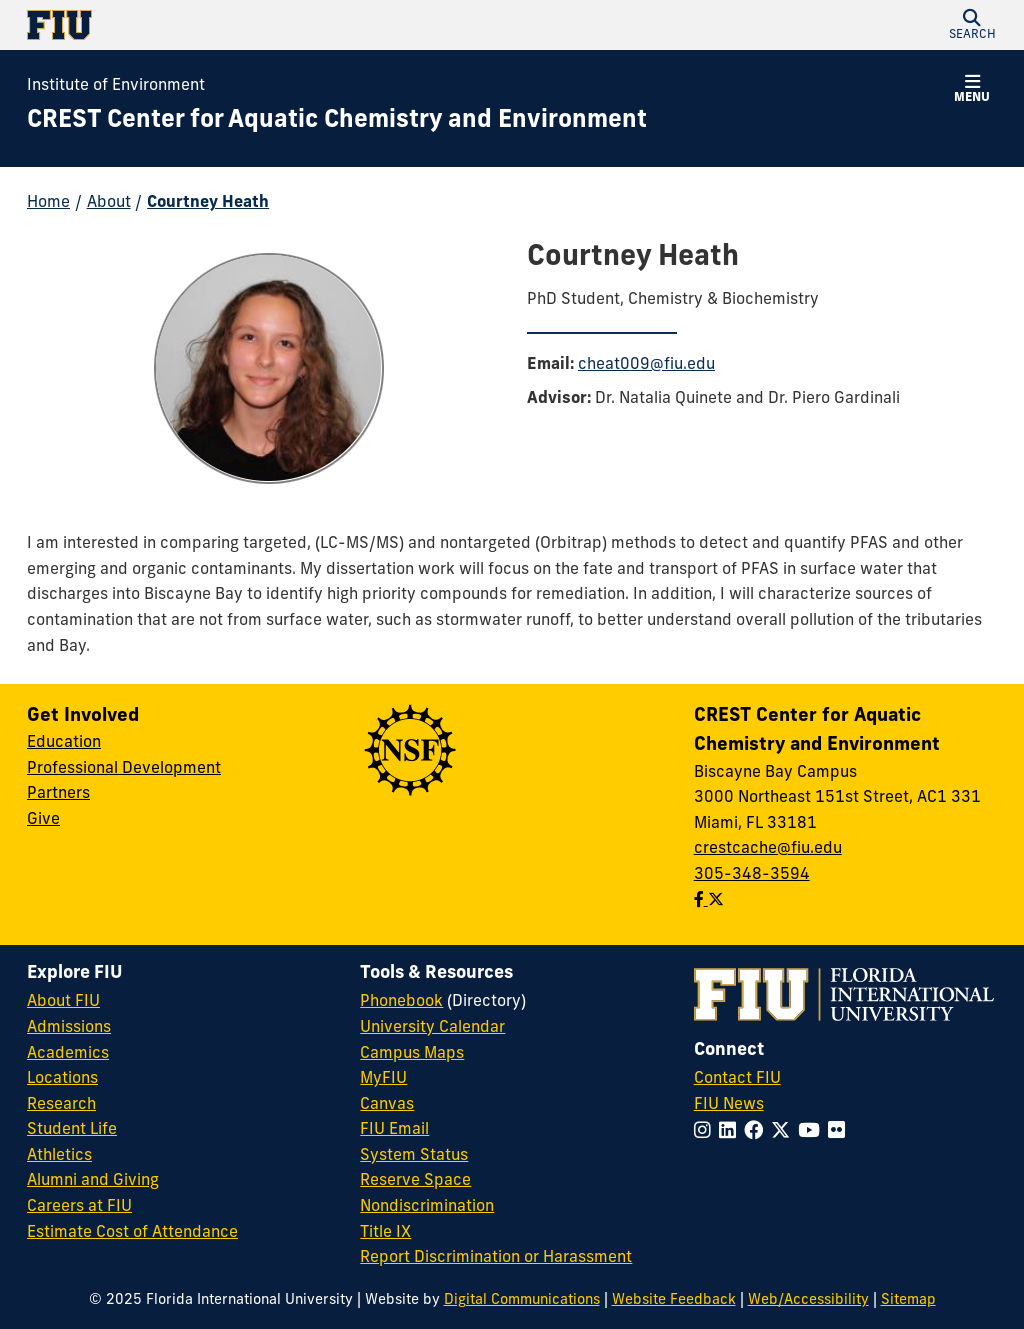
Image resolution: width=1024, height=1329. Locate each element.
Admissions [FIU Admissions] (69, 1028)
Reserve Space (415, 1181)
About (109, 203)
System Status (414, 1156)
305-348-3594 (752, 875)
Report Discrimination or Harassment (496, 1258)
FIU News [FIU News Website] (729, 1105)
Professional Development (124, 769)
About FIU (63, 1002)
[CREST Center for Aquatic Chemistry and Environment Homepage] (337, 122)
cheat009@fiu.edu (646, 365)
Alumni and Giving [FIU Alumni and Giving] (93, 1181)
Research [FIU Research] (61, 1105)
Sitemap (908, 1300)
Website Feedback (674, 1300)
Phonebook (401, 1002)
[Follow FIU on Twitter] (784, 1132)
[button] (972, 25)
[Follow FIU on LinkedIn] (731, 1132)
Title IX (385, 1233)
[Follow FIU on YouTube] (813, 1132)
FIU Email (394, 1130)
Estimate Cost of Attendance (132, 1233)
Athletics (59, 1156)
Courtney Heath (208, 203)
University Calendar (432, 1028)
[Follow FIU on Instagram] (706, 1132)
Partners (58, 794)
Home (48, 203)
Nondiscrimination (427, 1207)
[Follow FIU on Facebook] (757, 1132)
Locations (62, 1079)
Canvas (387, 1105)
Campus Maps (412, 1054)
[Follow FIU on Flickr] (840, 1132)
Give (43, 820)
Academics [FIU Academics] (68, 1054)
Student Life (72, 1130)
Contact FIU (737, 1079)
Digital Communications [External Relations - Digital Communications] (522, 1300)
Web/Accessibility (808, 1300)
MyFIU (383, 1079)
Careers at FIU (79, 1207)
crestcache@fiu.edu (768, 849)
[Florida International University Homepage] (269, 25)
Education (64, 743)
